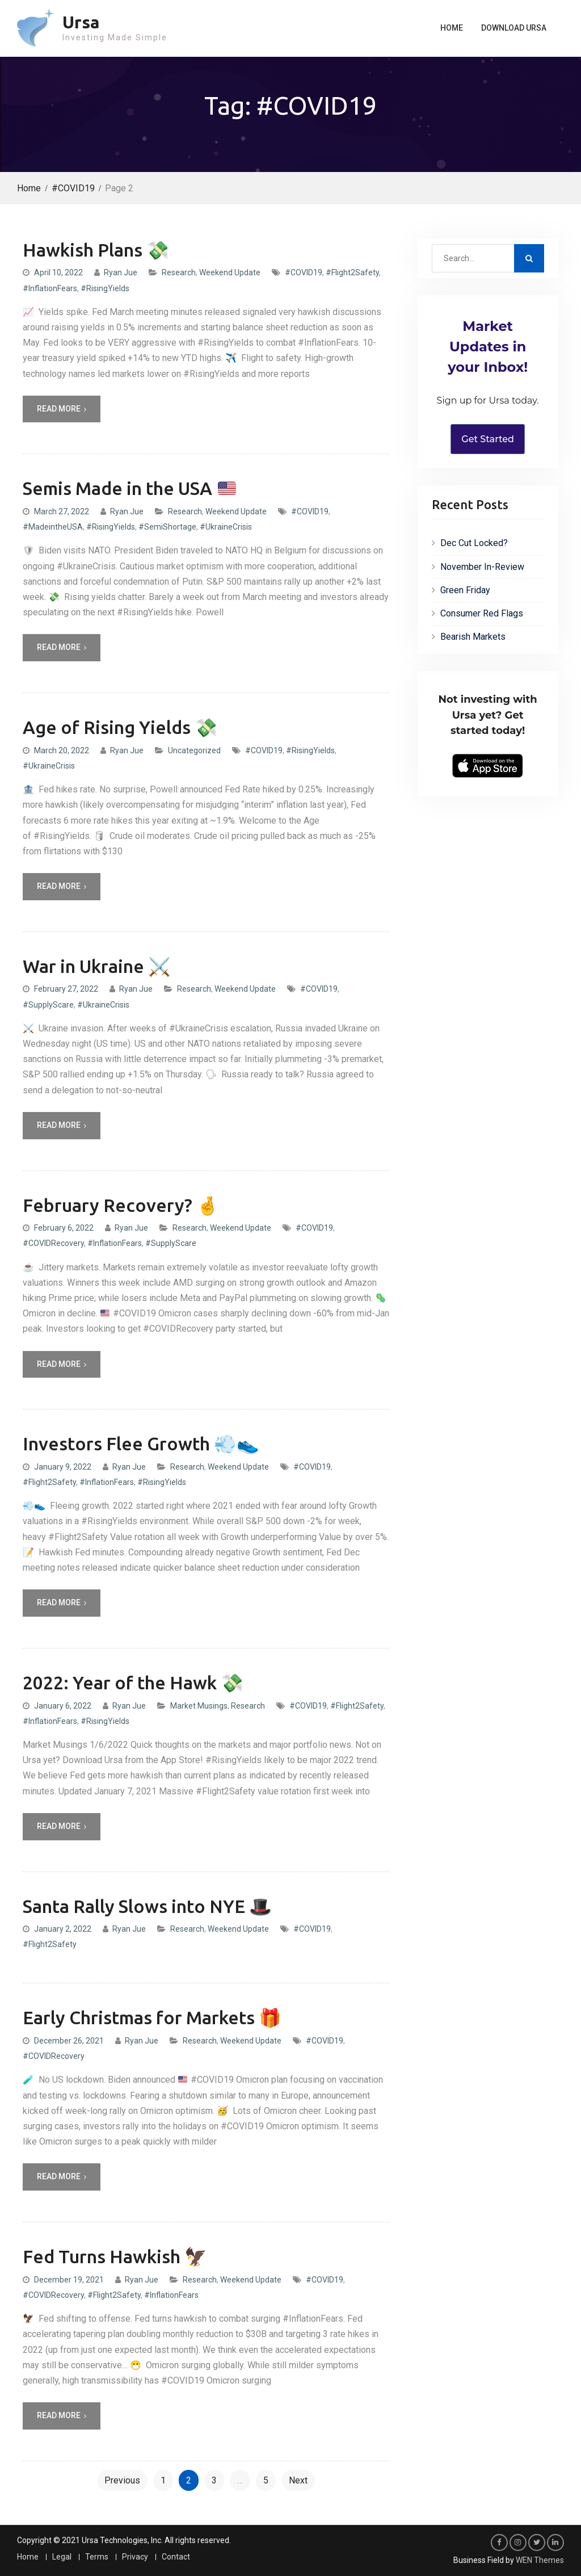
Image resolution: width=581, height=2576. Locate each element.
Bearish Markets (473, 636)
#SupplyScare (48, 1004)
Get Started (487, 439)
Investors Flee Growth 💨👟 (141, 1443)
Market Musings (199, 1705)
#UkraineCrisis (226, 526)
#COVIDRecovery (53, 1243)
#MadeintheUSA (53, 526)
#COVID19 (303, 272)
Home (451, 27)
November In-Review (482, 566)
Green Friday (465, 590)
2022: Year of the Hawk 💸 (133, 1682)
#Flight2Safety (352, 272)
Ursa (81, 22)
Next (298, 2480)
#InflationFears (50, 288)
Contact (176, 2557)
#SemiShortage (167, 526)
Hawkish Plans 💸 (96, 250)
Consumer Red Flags (481, 613)
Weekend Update (229, 272)
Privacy (135, 2557)
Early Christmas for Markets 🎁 (152, 2017)
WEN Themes (540, 2560)
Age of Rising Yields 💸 (120, 727)
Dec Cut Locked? (474, 543)
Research (179, 272)
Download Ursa (513, 27)
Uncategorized (194, 750)
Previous (122, 2480)
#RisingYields (105, 288)
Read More (59, 408)
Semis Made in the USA (129, 488)
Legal (61, 2557)
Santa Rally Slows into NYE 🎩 (147, 1906)
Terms (96, 2557)
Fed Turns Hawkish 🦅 (115, 2256)
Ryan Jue (120, 272)
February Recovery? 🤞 (121, 1205)
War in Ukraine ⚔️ (97, 966)
